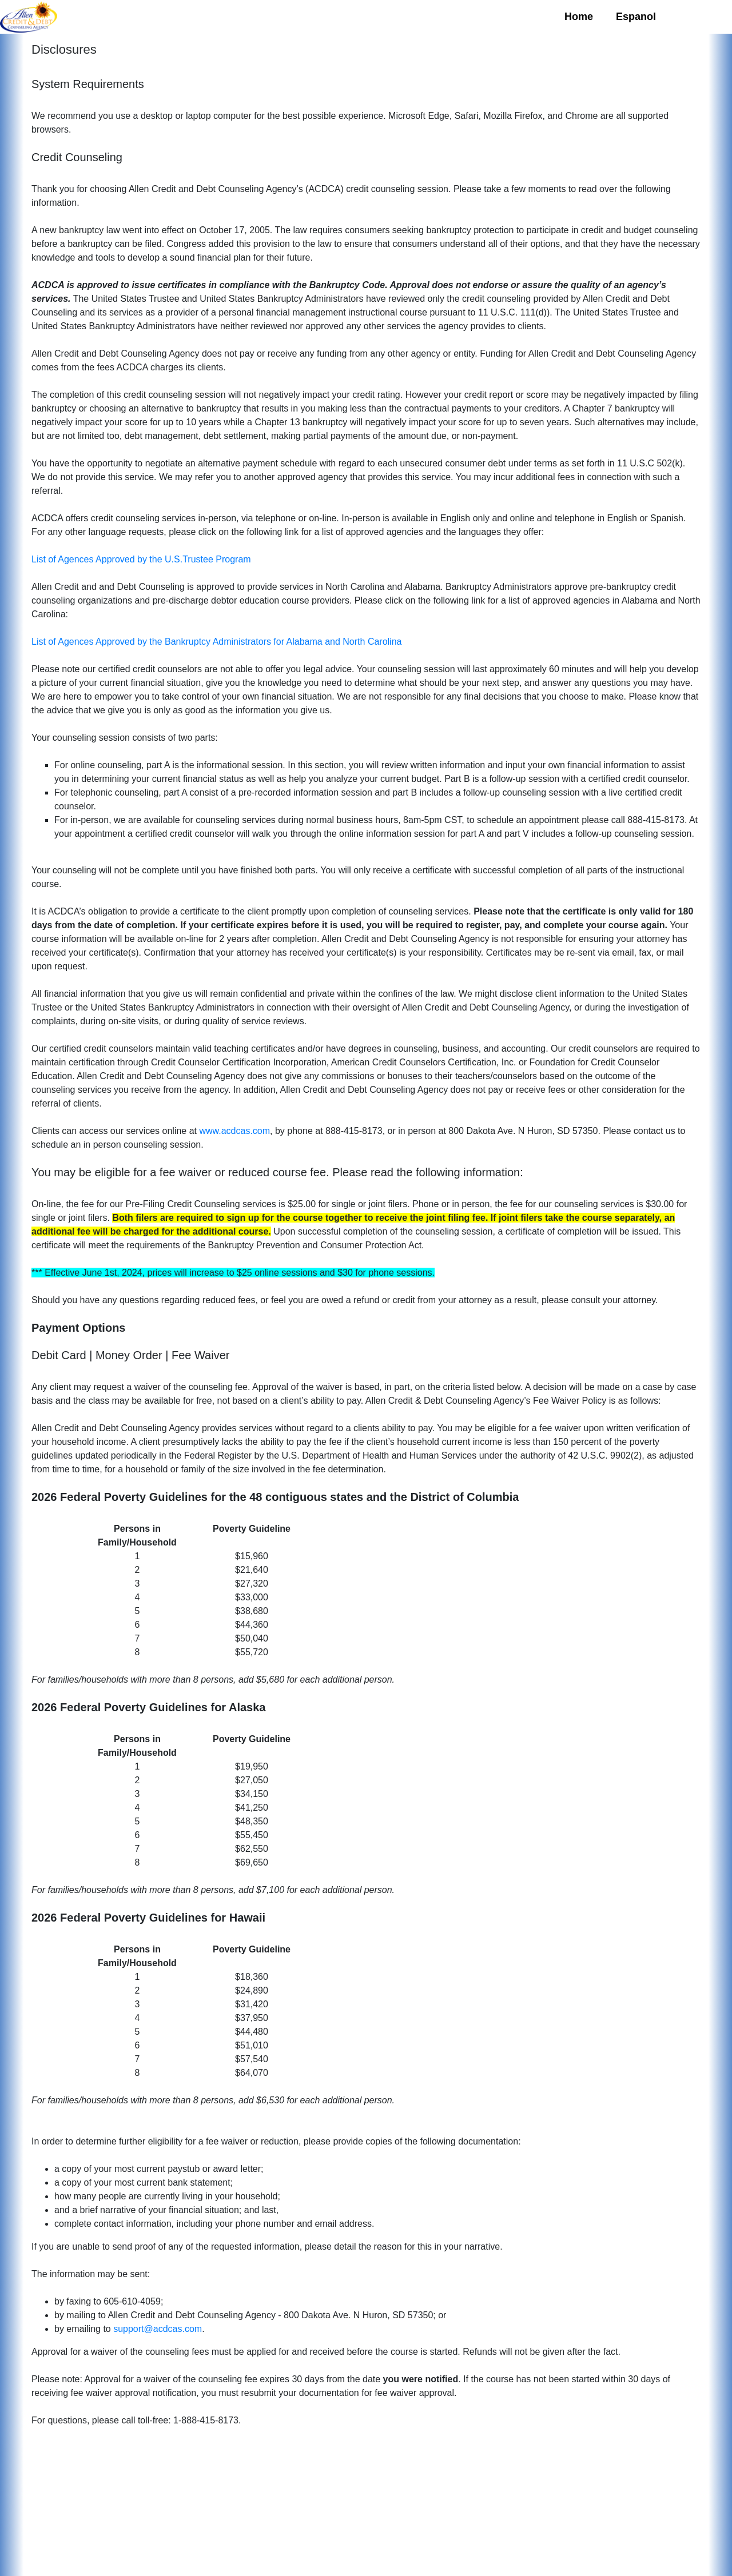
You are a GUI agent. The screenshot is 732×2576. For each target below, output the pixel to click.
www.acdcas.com (234, 1131)
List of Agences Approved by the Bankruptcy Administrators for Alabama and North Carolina (216, 641)
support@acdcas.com (157, 2329)
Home (578, 16)
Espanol (636, 16)
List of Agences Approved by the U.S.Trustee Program (141, 559)
